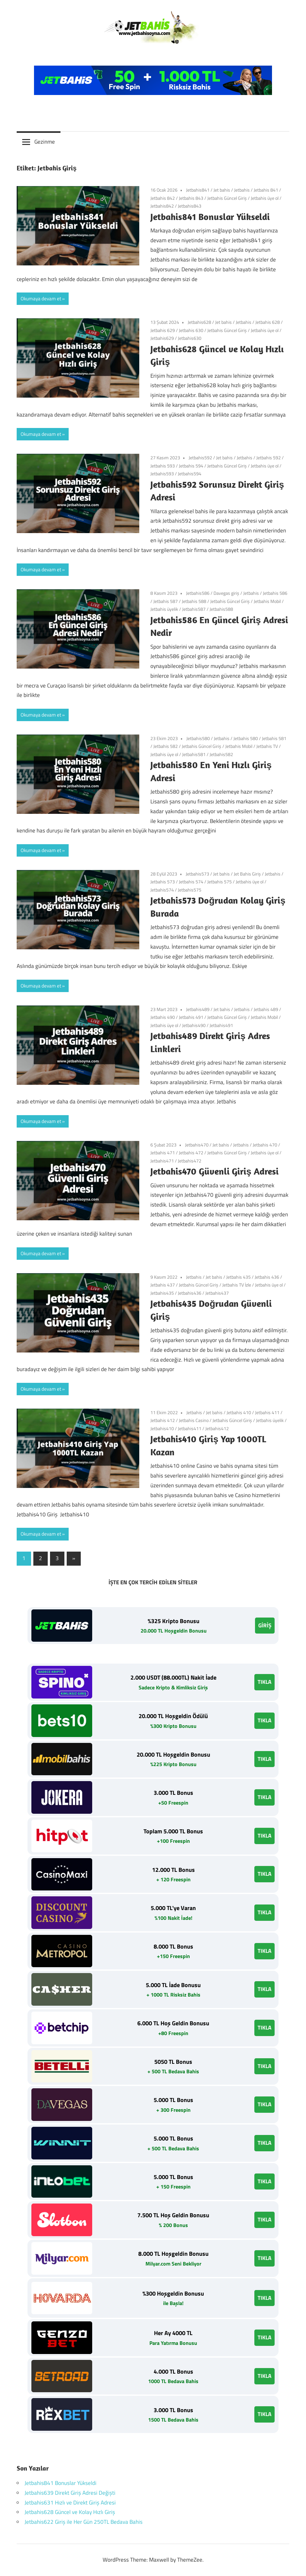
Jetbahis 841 (266, 189)
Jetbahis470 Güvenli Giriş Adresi (214, 1171)
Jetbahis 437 (162, 1284)
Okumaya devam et (41, 298)
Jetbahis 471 (162, 1152)
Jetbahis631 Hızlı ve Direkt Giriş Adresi (70, 2502)
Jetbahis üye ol (265, 198)
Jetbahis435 (162, 1292)
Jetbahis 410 (239, 1412)
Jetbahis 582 (165, 746)
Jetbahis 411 (267, 1412)
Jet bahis (221, 189)
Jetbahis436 (189, 1292)
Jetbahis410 (162, 1428)
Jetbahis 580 (245, 738)
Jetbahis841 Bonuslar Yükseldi (210, 216)
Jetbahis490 (194, 1025)
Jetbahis (242, 189)
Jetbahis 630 (191, 330)
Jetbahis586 (198, 593)
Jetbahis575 (189, 889)
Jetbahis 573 (162, 881)
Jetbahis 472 (191, 1152)
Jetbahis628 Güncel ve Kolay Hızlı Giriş (70, 2512)
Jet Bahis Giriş (247, 873)
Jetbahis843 (189, 205)
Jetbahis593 (162, 473)
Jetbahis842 (162, 205)
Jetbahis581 (194, 754)
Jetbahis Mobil (267, 601)
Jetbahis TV (267, 746)
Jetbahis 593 (162, 465)
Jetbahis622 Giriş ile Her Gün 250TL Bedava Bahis (84, 2522)
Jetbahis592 (200, 457)
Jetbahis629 (162, 338)
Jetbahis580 (198, 738)
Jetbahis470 (197, 1144)
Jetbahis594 (189, 473)
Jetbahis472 (189, 1160)
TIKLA (264, 1682)
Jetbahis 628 (267, 322)
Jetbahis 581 (274, 738)
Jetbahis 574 (191, 881)
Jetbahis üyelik (164, 609)
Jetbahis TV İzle (236, 1284)
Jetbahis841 (198, 189)
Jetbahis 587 (165, 601)
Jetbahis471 (162, 1160)
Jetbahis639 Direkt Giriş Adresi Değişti (70, 2493)
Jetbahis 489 (266, 1009)
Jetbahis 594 (191, 465)
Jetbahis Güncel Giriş (227, 198)
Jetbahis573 (197, 873)
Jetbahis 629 (162, 330)
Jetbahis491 (221, 1025)
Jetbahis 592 (268, 457)
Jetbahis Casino (194, 1420)
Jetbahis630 (189, 338)
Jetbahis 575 (219, 881)
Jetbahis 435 (238, 1276)
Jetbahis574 (162, 889)
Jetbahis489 (198, 1009)
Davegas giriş (226, 593)
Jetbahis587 (194, 609)
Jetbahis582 (221, 754)
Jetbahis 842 (162, 198)
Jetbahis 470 (265, 1144)
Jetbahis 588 (194, 601)
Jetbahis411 (189, 1428)
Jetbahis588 (221, 609)
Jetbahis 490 (162, 1017)
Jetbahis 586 (275, 593)
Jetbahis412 (217, 1428)
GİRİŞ (264, 1625)
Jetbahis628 (199, 322)
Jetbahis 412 (162, 1420)
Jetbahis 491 (191, 1017)
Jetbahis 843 (191, 198)
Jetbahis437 (217, 1292)
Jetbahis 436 (267, 1276)
